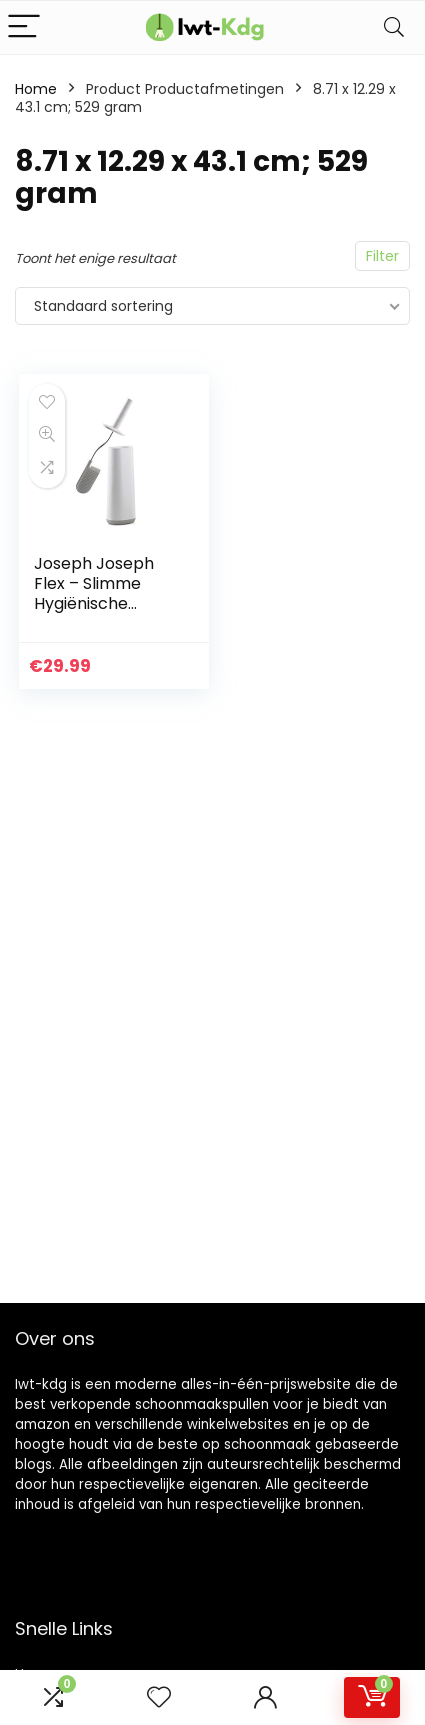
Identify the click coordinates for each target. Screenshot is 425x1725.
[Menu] (24, 27)
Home (36, 89)
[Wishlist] (159, 1697)
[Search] (394, 27)
